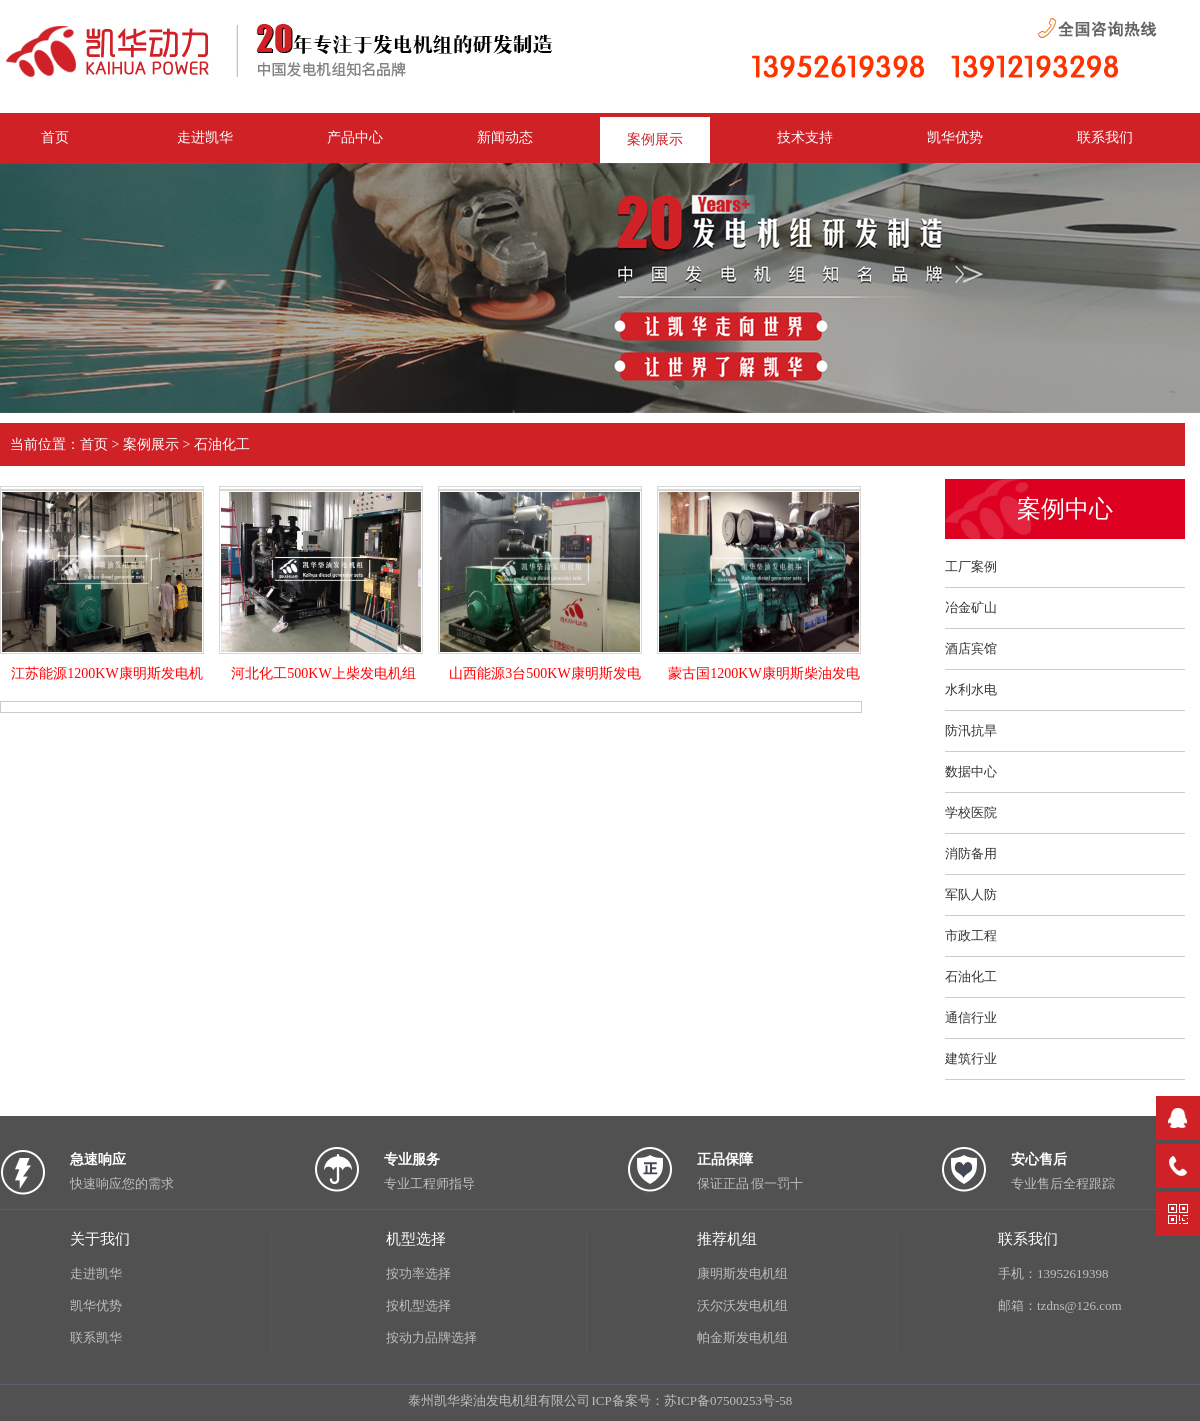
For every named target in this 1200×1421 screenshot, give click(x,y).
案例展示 (655, 139)
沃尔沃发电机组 (742, 1305)
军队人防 (971, 894)
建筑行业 (971, 1058)
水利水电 (971, 689)
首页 (94, 444)
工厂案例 (971, 566)
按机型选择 (418, 1305)
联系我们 (1105, 137)
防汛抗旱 (971, 730)
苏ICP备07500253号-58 (728, 1400)
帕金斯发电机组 (742, 1337)
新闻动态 (505, 137)
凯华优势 (955, 137)
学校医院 (971, 812)
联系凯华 (96, 1337)
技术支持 (805, 137)
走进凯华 (96, 1273)
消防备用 (971, 853)
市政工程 (971, 935)
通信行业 (971, 1017)
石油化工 (222, 444)
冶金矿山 (971, 607)
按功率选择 (418, 1273)
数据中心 (971, 771)
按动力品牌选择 (431, 1337)
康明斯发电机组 (742, 1273)
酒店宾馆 (971, 648)
